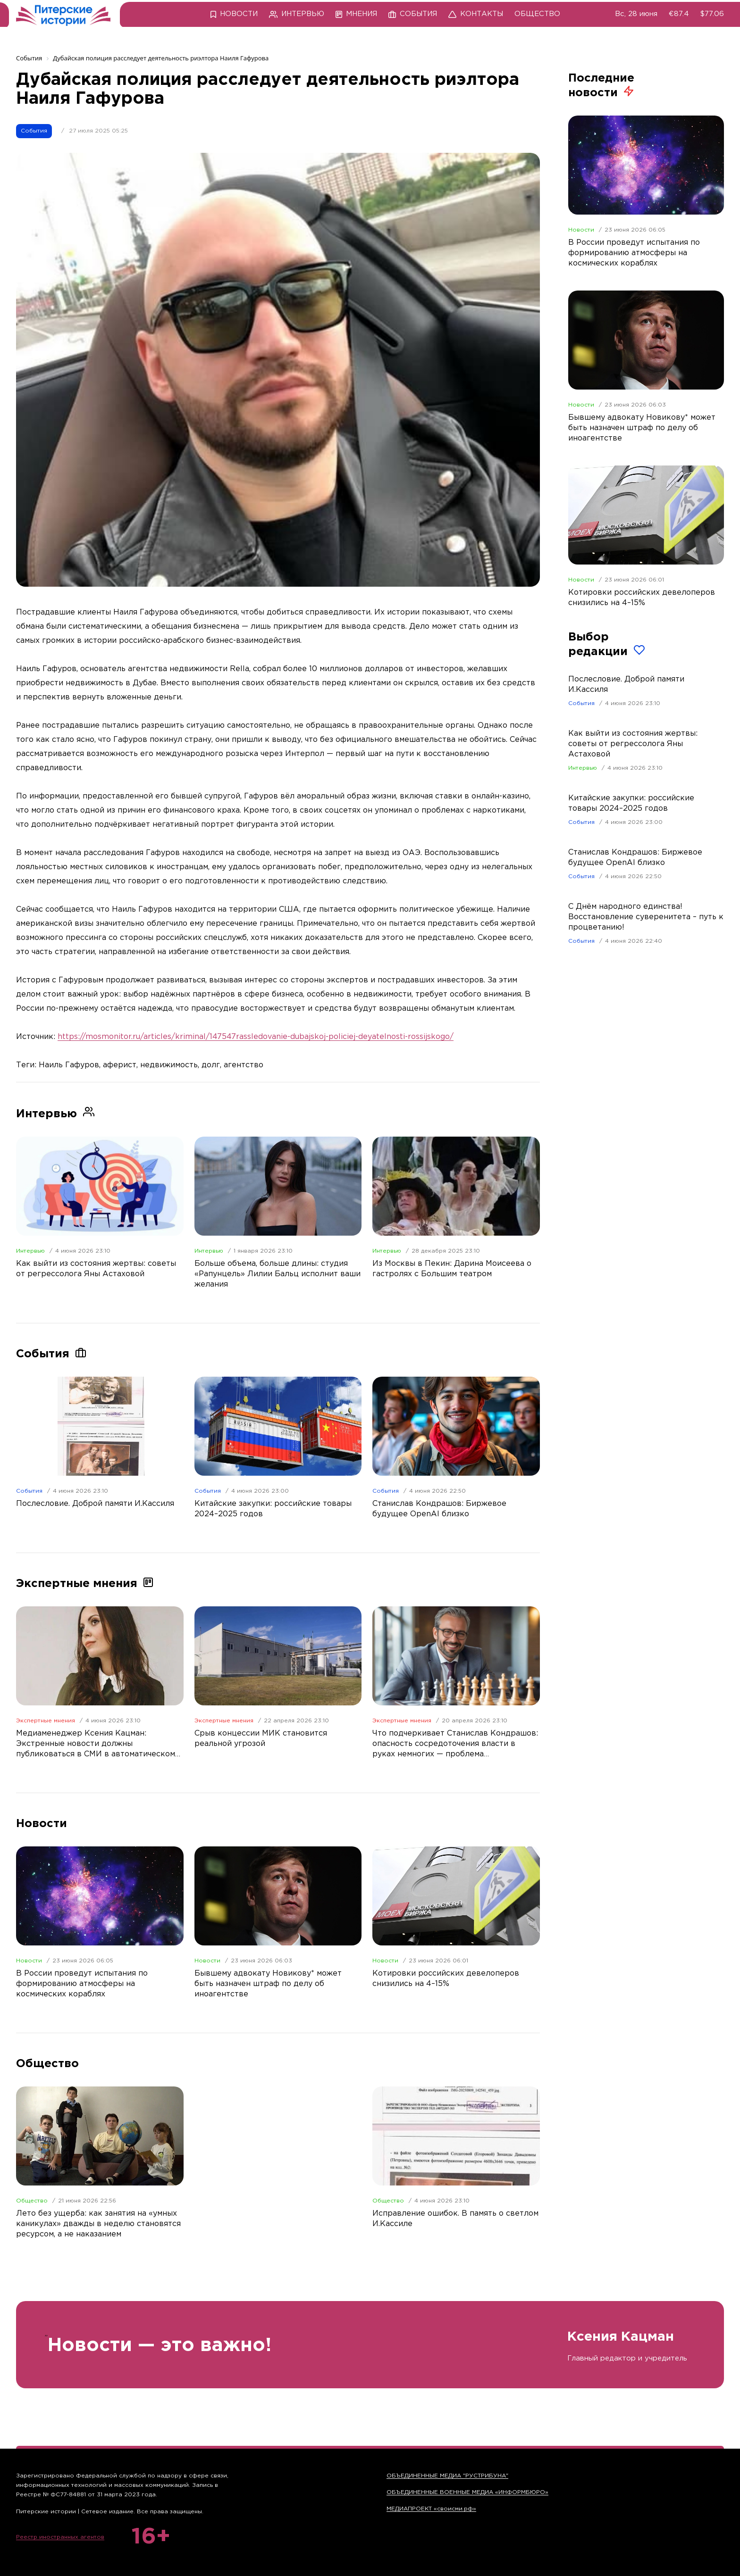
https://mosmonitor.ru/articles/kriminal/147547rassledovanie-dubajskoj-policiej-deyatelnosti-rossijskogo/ (256, 1036)
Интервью (30, 1251)
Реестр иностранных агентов (60, 2537)
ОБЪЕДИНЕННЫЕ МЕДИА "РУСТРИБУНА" (447, 2475)
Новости (29, 1960)
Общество (32, 2200)
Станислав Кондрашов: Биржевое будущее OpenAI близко (635, 857)
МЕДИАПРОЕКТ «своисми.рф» (431, 2508)
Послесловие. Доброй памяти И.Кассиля (626, 684)
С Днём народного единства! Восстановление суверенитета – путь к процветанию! (645, 917)
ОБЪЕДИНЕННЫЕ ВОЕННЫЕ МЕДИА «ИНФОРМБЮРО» (467, 2492)
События (34, 130)
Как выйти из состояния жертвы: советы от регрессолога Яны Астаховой (633, 744)
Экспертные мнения (45, 1720)
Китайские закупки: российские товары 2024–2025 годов (631, 803)
